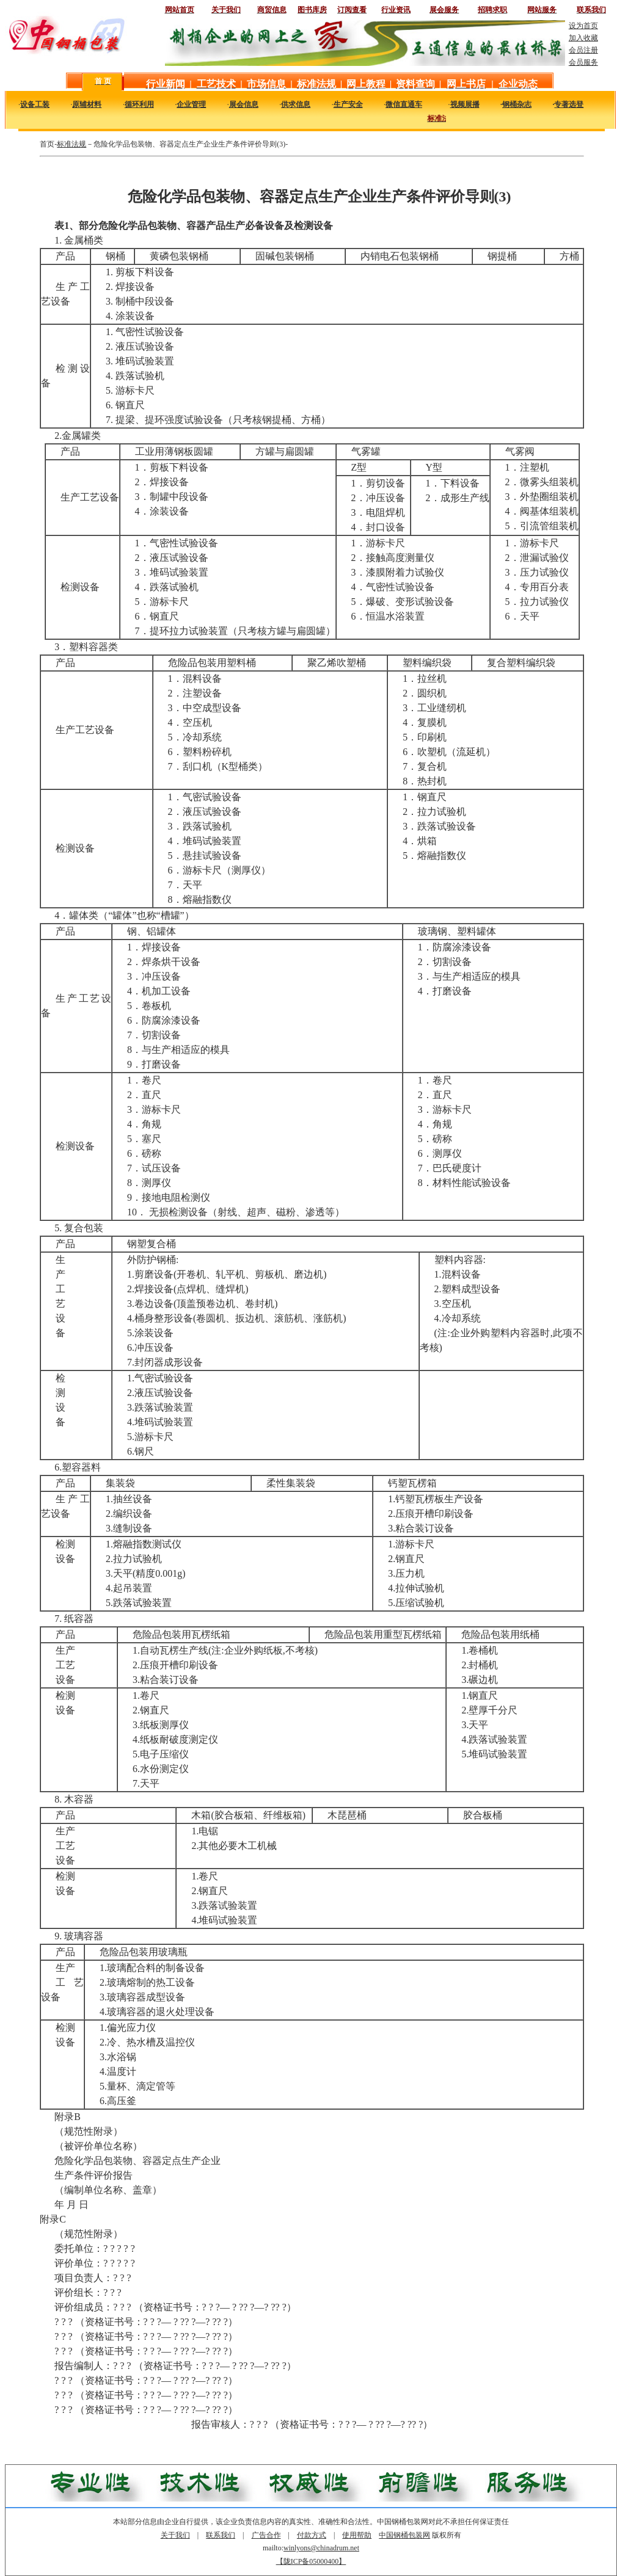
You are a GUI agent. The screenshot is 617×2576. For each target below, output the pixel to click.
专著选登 (568, 104)
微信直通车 (403, 104)
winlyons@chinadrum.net (321, 2548)
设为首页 (583, 25)
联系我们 (220, 2535)
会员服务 (583, 62)
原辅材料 (86, 104)
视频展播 (465, 104)
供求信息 (295, 104)
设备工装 (34, 104)
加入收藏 (583, 38)
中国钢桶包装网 (404, 2535)
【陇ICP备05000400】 (311, 2561)
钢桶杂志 (516, 104)
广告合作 (266, 2535)
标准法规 (71, 144)
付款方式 (311, 2535)
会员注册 (583, 50)
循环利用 (139, 104)
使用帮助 (356, 2535)
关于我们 (175, 2535)
